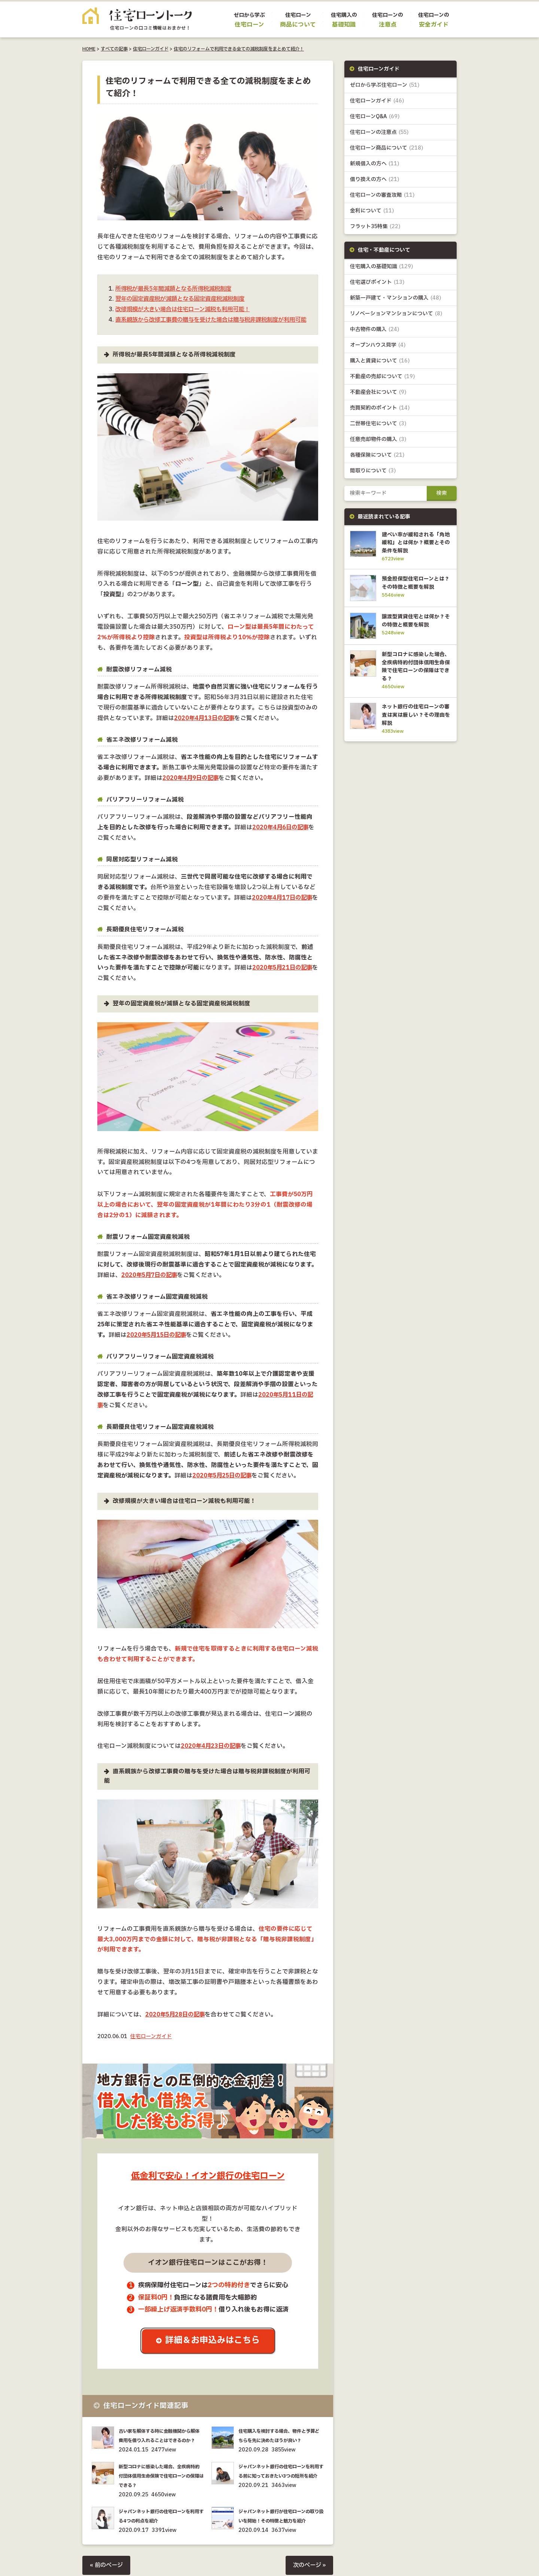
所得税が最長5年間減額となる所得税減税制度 (177, 289)
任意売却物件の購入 (378, 440)
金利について (372, 211)
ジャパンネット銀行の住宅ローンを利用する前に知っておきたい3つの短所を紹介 (280, 2496)
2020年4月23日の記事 (212, 1756)
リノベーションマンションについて (396, 314)
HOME (88, 49)
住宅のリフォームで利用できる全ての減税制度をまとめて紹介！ (239, 49)
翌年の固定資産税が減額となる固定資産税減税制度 (184, 299)
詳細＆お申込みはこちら (213, 2351)
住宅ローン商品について (386, 148)
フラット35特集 (375, 227)
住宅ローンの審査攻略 (382, 195)
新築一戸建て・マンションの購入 (396, 298)
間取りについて (373, 471)
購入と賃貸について (380, 361)
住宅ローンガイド (150, 49)
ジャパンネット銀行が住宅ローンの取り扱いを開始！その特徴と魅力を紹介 (280, 2541)
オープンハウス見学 (378, 345)
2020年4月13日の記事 (205, 729)
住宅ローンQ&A (375, 117)
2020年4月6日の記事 (281, 838)
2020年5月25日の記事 (223, 1486)
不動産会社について (378, 393)
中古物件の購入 (375, 330)
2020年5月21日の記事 (283, 978)
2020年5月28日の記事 (176, 2025)
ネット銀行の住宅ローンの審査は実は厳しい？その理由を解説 (415, 730)
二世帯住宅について (378, 424)
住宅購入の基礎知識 (381, 267)
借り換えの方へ (374, 180)
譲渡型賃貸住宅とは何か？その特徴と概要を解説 (415, 633)
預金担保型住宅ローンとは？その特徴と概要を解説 (415, 588)
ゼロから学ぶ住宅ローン (385, 85)
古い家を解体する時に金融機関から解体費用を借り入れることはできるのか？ (160, 2451)
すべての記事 (114, 49)
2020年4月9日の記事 (191, 788)
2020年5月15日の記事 (157, 1345)
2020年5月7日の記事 (150, 1285)
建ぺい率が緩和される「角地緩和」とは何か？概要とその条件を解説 (415, 543)
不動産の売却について (382, 377)
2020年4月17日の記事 (283, 908)
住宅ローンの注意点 (379, 133)
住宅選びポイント (377, 283)
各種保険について (377, 456)
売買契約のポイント (380, 409)
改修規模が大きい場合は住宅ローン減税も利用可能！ (187, 309)
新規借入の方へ (374, 164)
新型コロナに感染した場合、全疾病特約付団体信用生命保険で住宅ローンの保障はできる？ (160, 2496)
